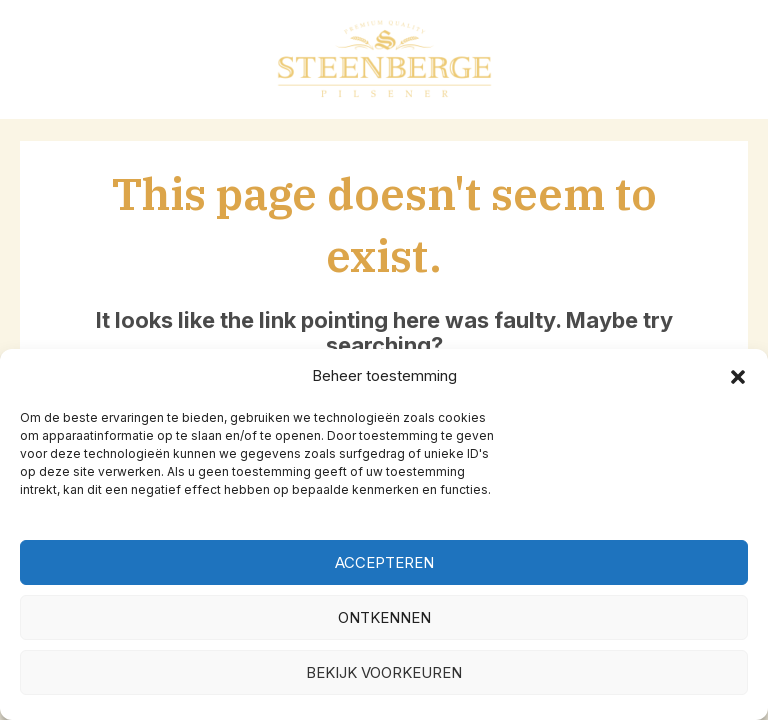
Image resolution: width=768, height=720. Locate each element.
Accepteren (384, 562)
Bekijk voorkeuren (384, 672)
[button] (738, 377)
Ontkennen (384, 617)
